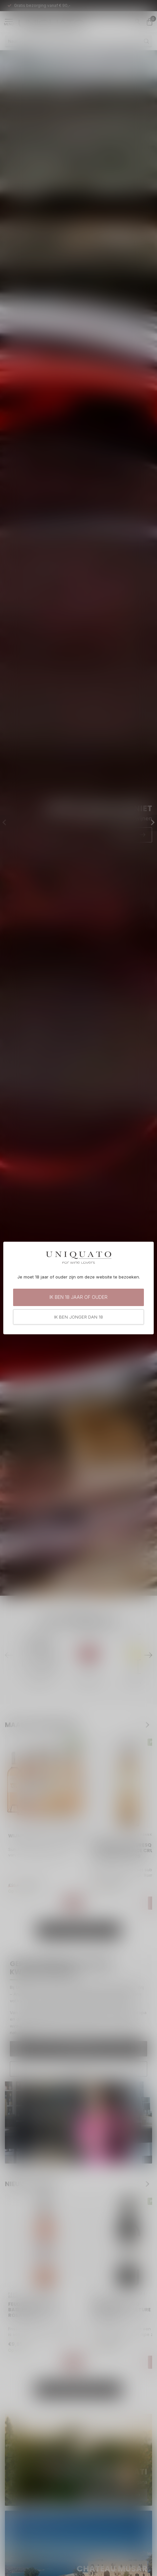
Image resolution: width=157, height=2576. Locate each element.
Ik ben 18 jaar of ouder (78, 1297)
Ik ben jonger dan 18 (78, 1317)
